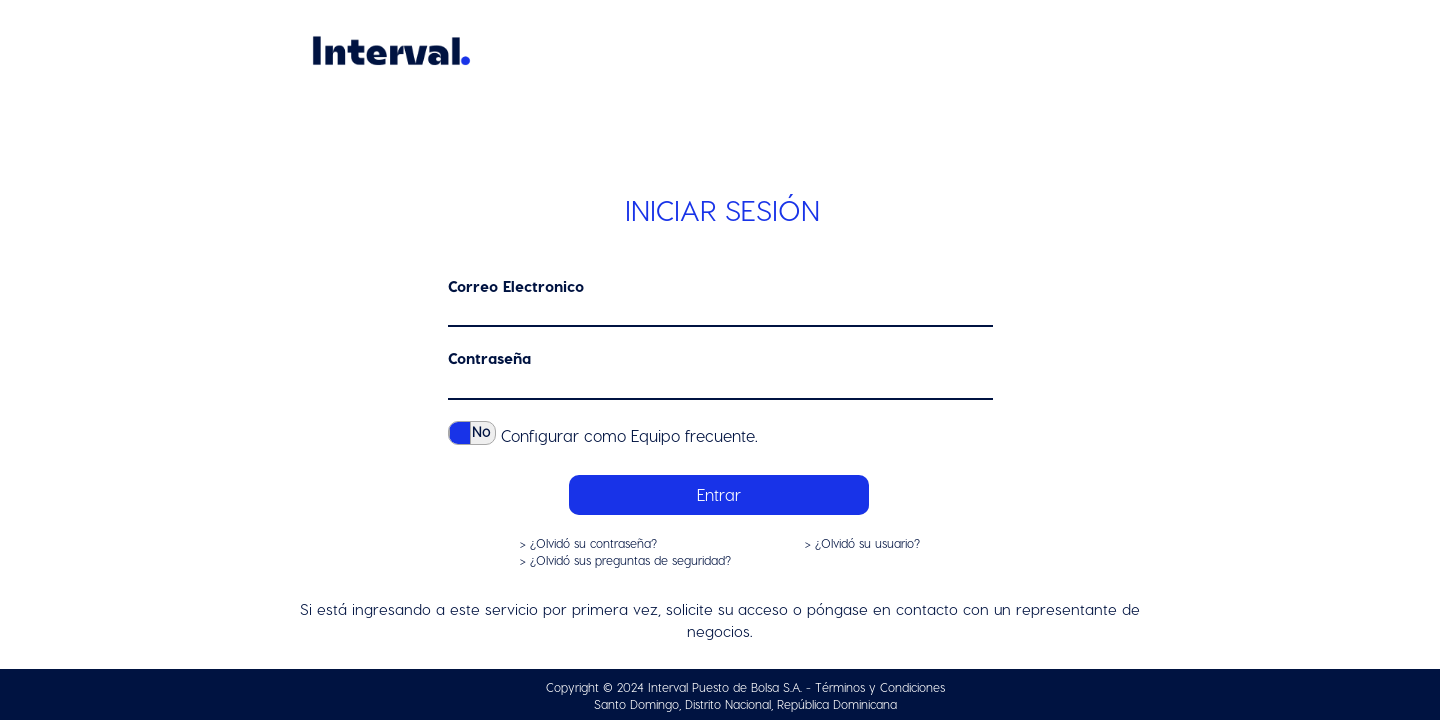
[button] (719, 495)
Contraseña (489, 358)
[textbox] (720, 314)
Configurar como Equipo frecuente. (629, 435)
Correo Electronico (516, 286)
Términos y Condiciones (880, 687)
